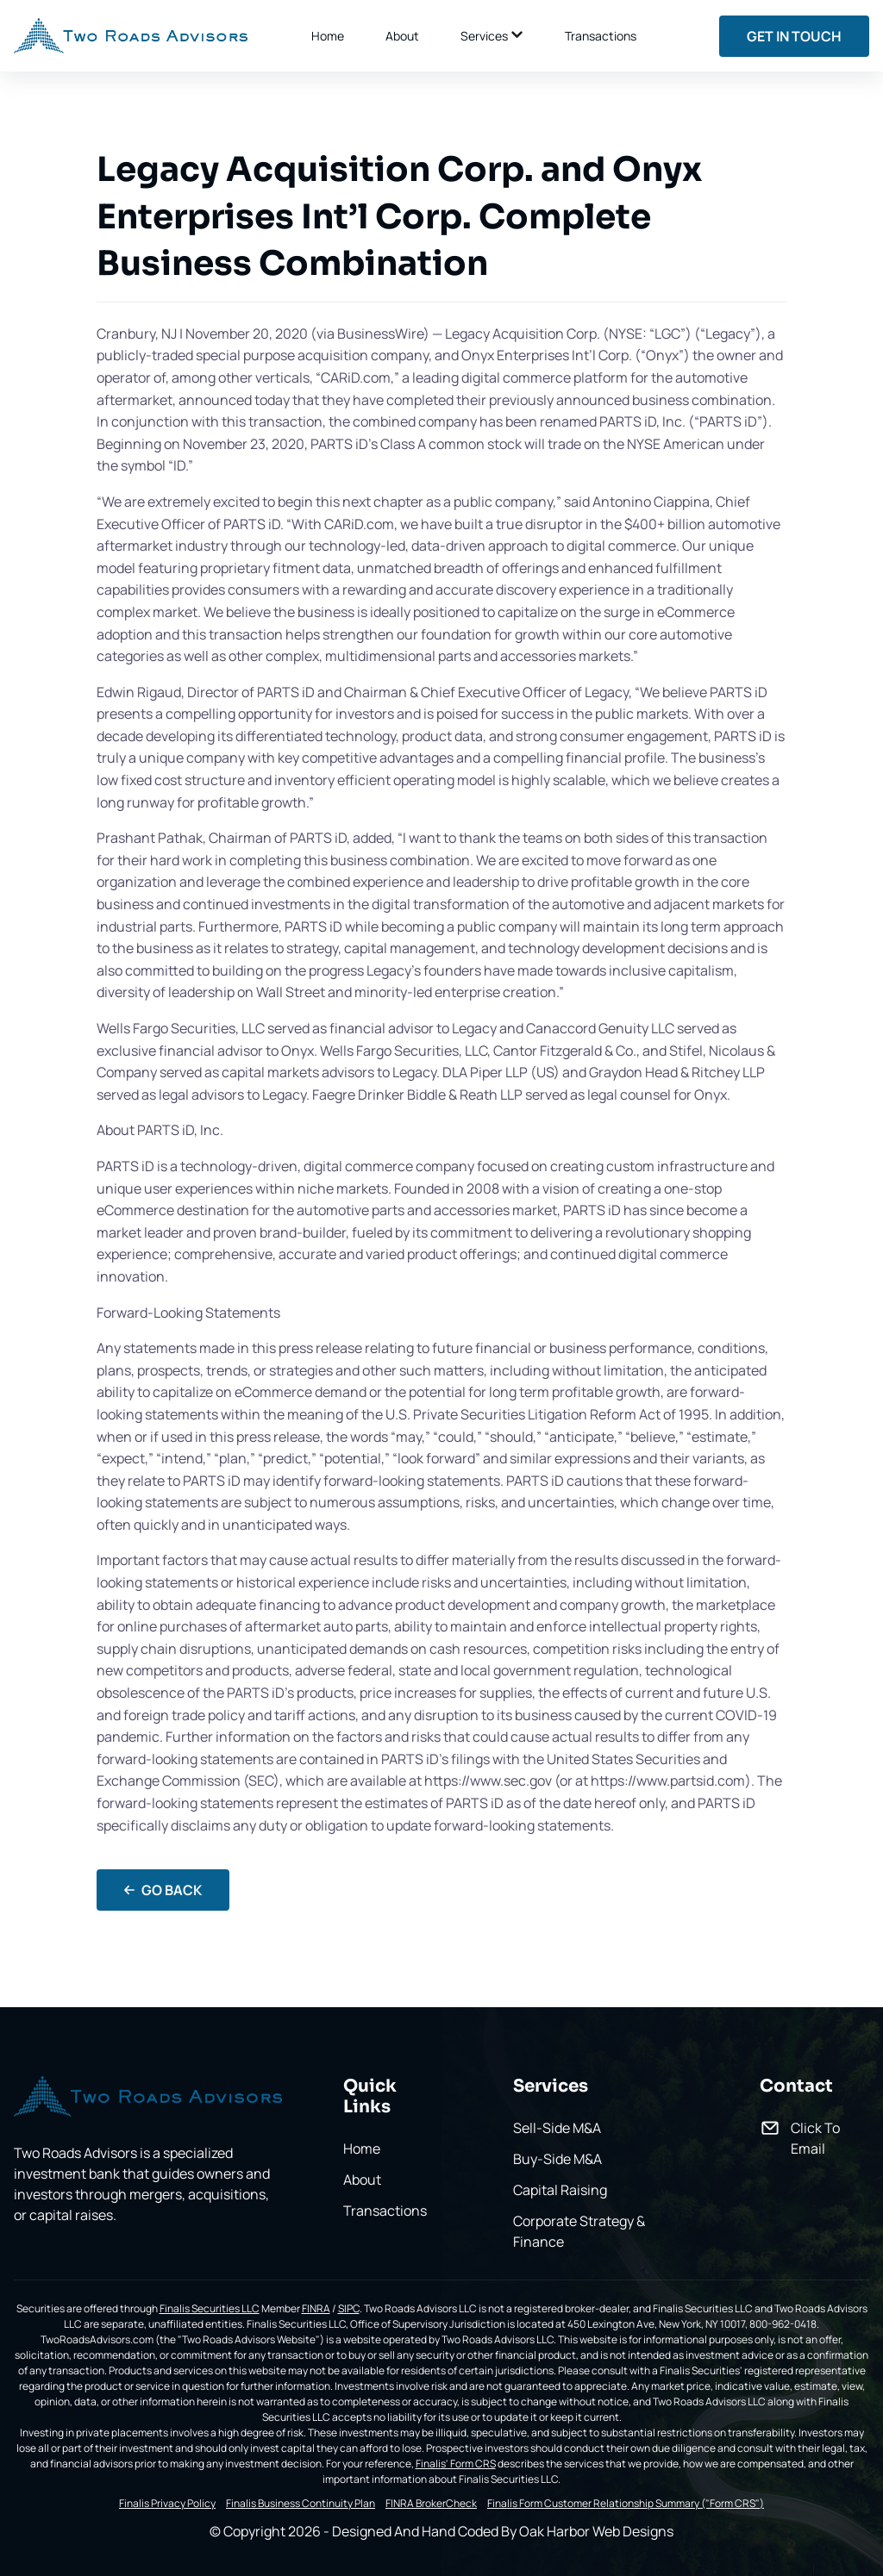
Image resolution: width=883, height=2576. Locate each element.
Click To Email (815, 2138)
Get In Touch (794, 36)
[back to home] (130, 35)
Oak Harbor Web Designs (596, 2531)
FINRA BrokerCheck (431, 2504)
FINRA (316, 2308)
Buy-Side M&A (557, 2158)
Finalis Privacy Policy (167, 2504)
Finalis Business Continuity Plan (300, 2504)
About (402, 36)
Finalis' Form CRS (456, 2463)
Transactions (600, 36)
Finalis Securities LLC (210, 2308)
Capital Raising (560, 2189)
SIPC (349, 2308)
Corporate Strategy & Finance (579, 2231)
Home (327, 36)
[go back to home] (148, 2099)
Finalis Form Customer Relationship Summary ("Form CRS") (625, 2504)
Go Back (163, 1890)
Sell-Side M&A (557, 2127)
